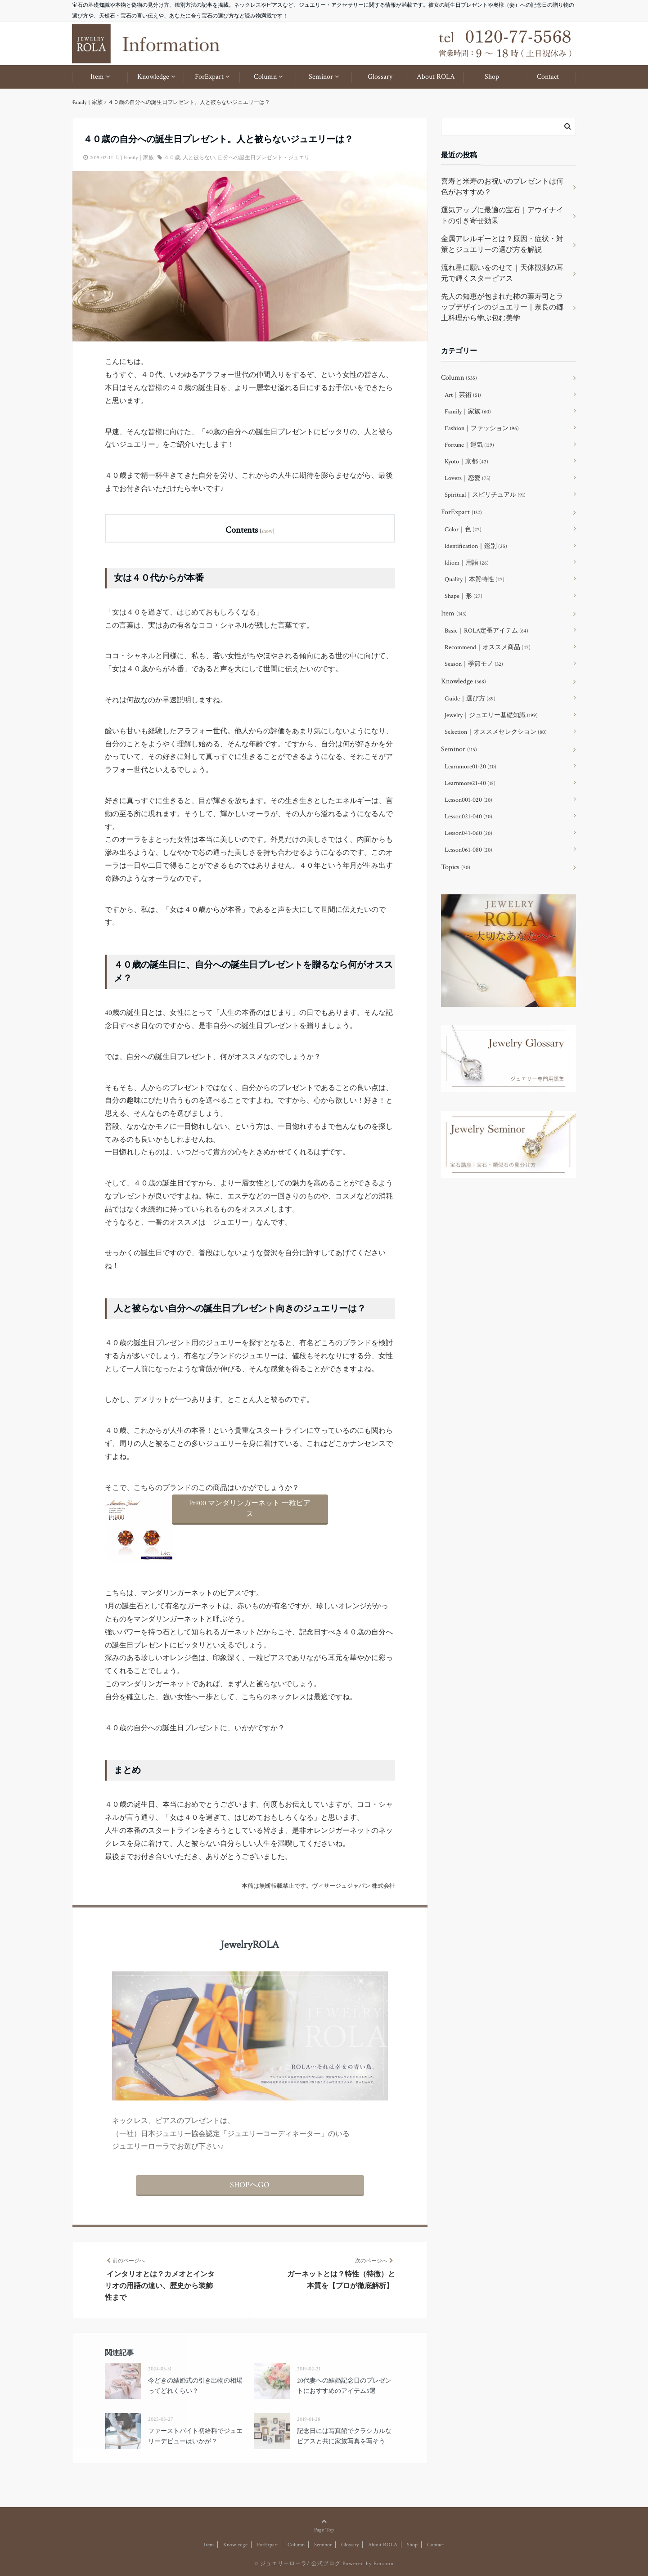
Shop (492, 76)
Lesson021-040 (468, 816)
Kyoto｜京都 (466, 462)
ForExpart (209, 76)
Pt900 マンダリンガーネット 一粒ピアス (250, 1509)
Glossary (380, 76)
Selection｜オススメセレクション (496, 732)
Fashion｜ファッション (482, 428)
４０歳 (172, 157)
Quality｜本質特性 (474, 579)
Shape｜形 (463, 596)
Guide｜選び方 (470, 699)
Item (97, 76)
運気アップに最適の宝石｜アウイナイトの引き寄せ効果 (502, 216)
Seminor (321, 76)
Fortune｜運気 (469, 445)
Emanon (384, 2563)
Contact (548, 76)
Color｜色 (463, 529)
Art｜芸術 (463, 395)
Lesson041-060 (468, 833)
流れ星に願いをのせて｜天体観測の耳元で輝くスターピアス (502, 273)
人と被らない (199, 157)
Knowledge (153, 76)
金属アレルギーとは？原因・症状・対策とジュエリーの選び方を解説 (502, 244)
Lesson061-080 (468, 850)
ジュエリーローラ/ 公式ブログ (300, 2563)
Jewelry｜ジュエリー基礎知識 (491, 715)
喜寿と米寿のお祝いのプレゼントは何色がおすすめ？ (502, 187)
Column (265, 76)
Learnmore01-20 (470, 767)
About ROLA (436, 76)
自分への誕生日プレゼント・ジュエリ (264, 157)
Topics (455, 867)
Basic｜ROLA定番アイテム (486, 631)
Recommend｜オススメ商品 (488, 647)
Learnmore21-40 (470, 783)
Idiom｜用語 (467, 563)
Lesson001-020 (468, 800)
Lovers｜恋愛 (467, 478)
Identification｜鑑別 (476, 546)
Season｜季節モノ (474, 664)
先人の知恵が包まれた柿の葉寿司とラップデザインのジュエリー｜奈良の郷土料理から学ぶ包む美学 (502, 307)
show (267, 531)
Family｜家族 (139, 157)
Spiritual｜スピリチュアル (485, 495)
